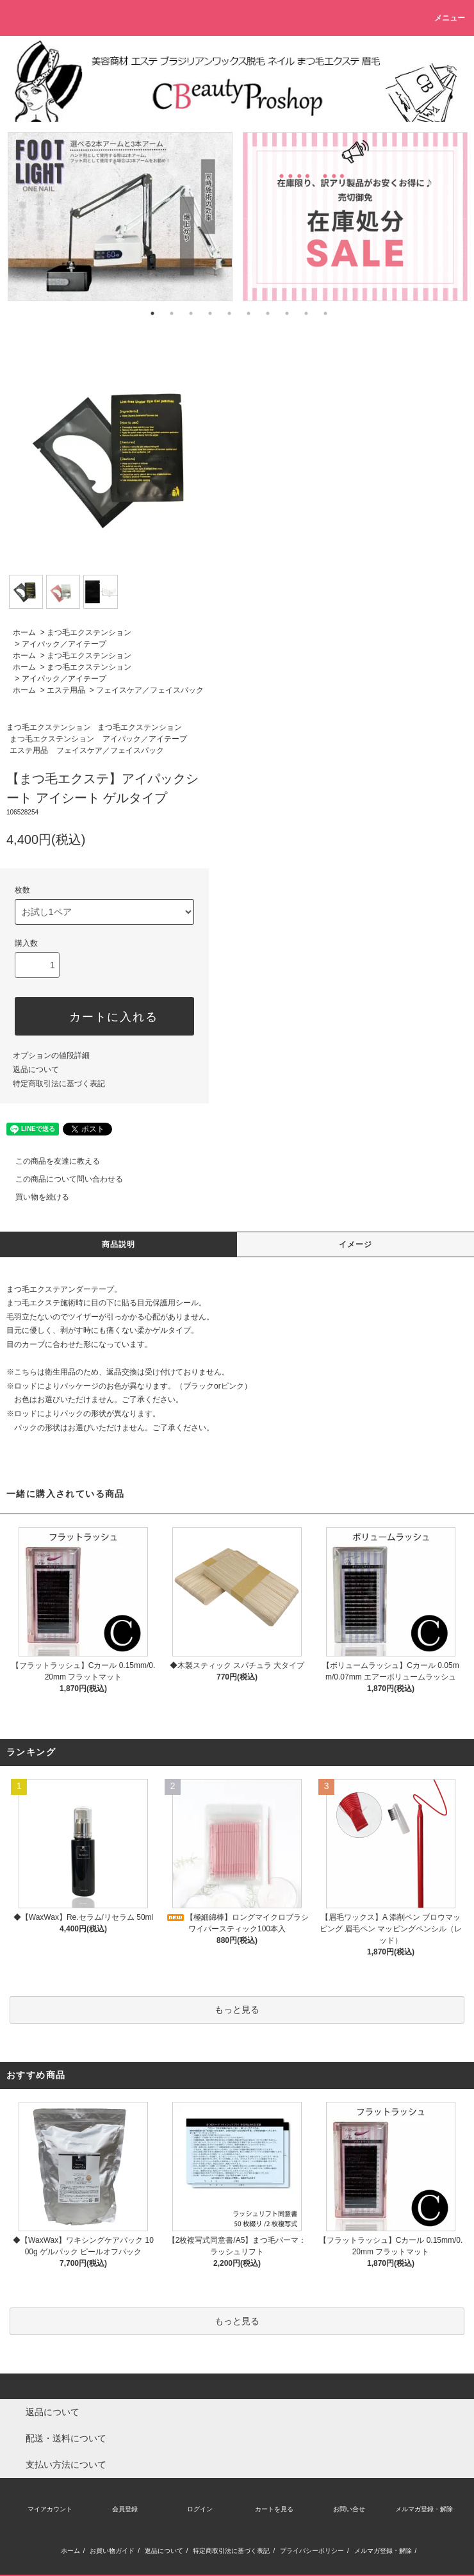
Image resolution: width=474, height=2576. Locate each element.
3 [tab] (190, 313)
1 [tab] (152, 313)
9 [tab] (306, 313)
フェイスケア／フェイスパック (150, 690)
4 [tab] (210, 313)
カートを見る (274, 2509)
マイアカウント (50, 2509)
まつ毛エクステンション (89, 632)
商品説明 (119, 1244)
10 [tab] (325, 313)
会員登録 (125, 2509)
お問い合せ (349, 2509)
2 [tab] (171, 313)
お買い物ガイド (112, 2550)
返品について (36, 1069)
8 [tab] (287, 313)
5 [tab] (229, 313)
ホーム (24, 632)
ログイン (200, 2509)
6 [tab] (248, 313)
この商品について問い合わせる (61, 1179)
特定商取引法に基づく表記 (59, 1083)
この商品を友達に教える (50, 1161)
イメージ (356, 1244)
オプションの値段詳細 (51, 1055)
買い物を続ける (34, 1197)
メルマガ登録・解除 (424, 2509)
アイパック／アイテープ (64, 644)
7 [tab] (267, 313)
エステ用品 (66, 690)
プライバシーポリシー (312, 2550)
